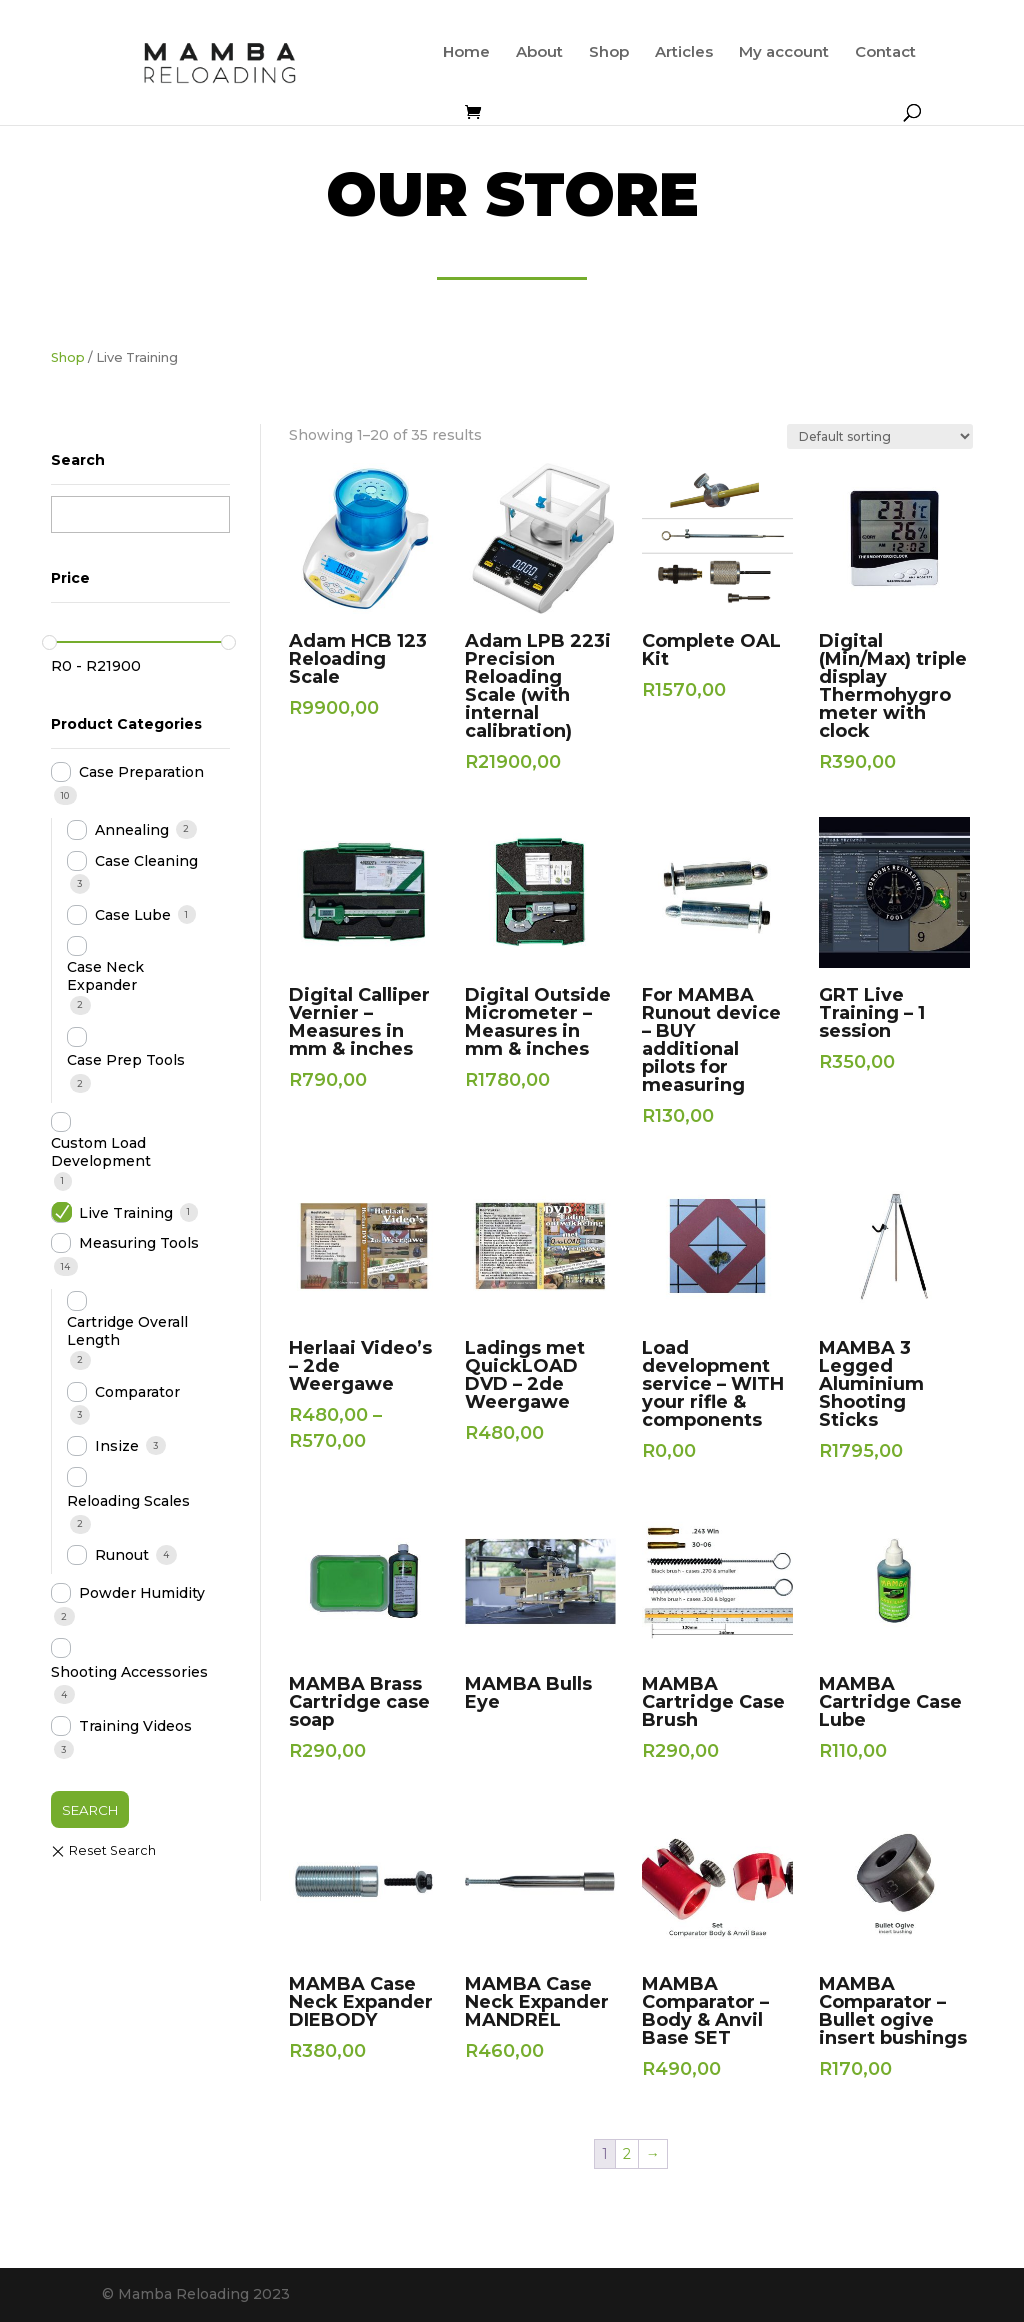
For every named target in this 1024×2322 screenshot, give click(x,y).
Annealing (132, 830)
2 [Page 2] (627, 2154)
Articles (684, 53)
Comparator (137, 1392)
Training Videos (135, 1726)
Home (466, 53)
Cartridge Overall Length (127, 1331)
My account (784, 53)
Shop (609, 53)
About (539, 53)
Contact (885, 53)
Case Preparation (141, 772)
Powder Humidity (142, 1593)
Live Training (126, 1213)
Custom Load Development (101, 1152)
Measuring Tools (139, 1243)
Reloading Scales (128, 1501)
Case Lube (133, 915)
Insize (117, 1446)
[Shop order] (880, 436)
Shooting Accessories (129, 1672)
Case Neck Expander (105, 976)
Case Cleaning (146, 861)
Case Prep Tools (126, 1060)
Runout (122, 1555)
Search (90, 1810)
